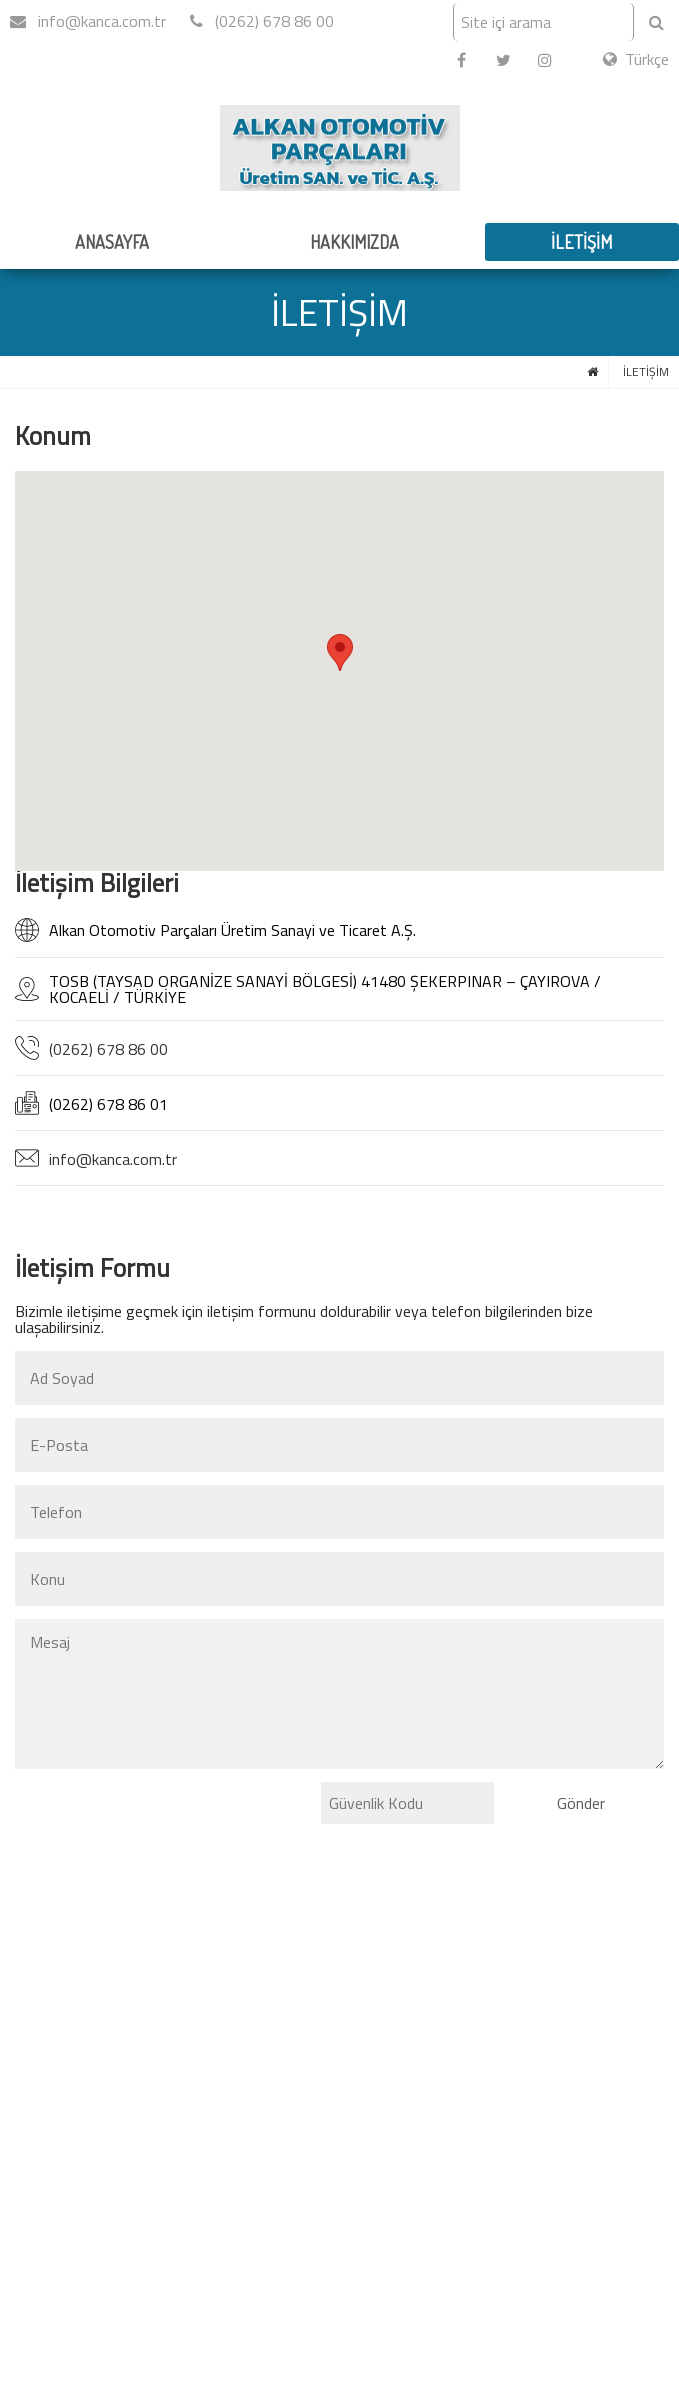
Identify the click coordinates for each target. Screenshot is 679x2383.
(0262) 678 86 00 (262, 21)
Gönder (581, 1803)
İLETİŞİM (581, 242)
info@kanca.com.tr (88, 21)
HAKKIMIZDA (354, 242)
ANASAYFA (112, 242)
